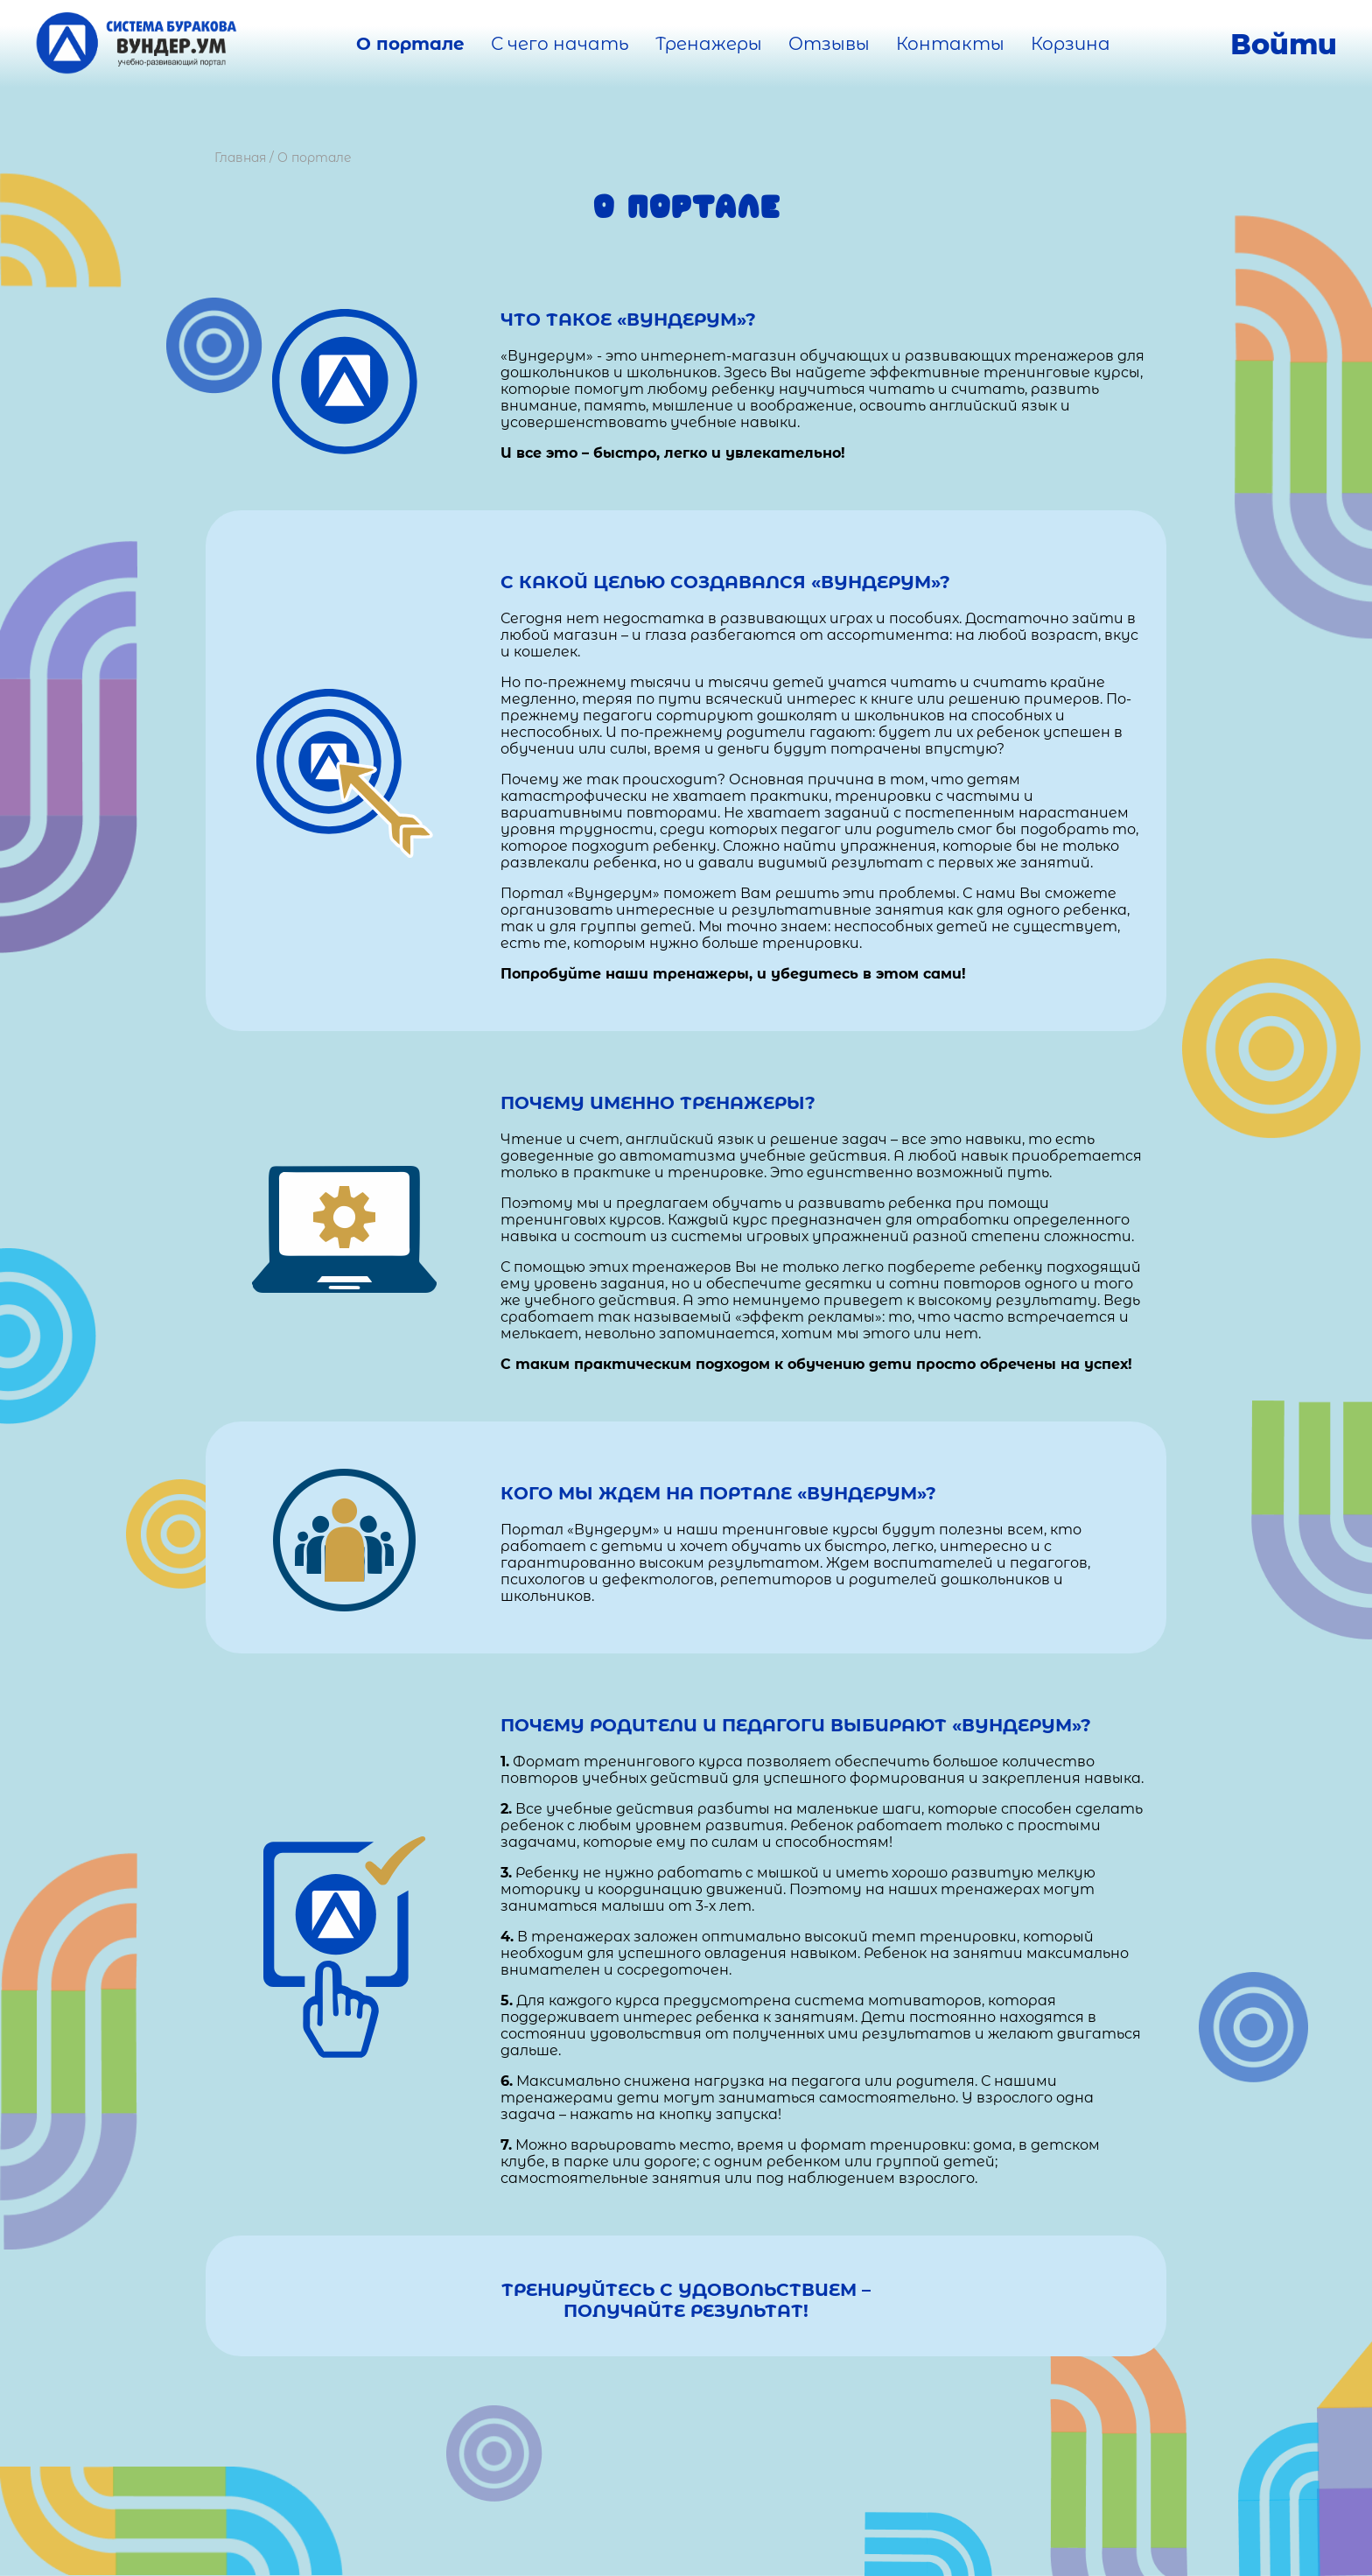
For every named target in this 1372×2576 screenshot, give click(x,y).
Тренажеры (708, 43)
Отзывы (829, 43)
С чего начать (560, 43)
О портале (410, 43)
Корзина (1070, 43)
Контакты (950, 43)
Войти (1283, 44)
